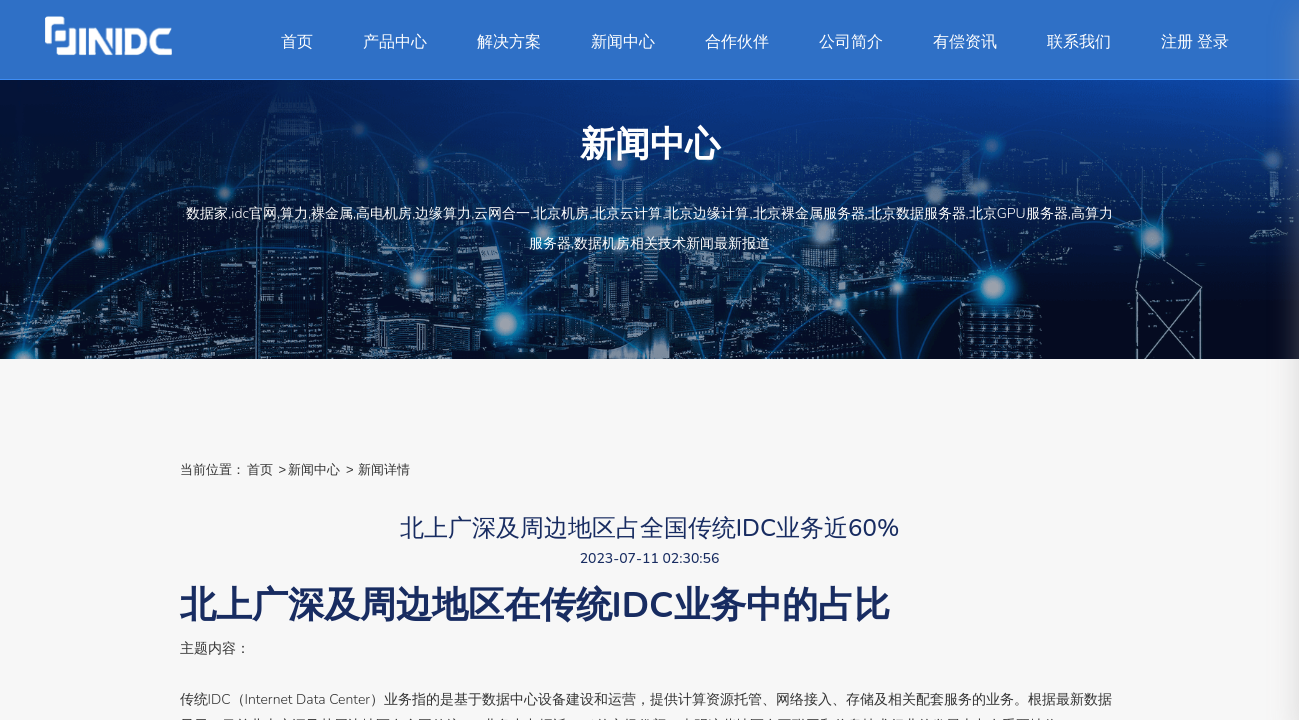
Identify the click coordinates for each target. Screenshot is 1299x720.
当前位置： (212, 469)
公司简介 (851, 42)
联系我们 (1079, 42)
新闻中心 (623, 42)
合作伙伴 (737, 42)
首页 (297, 42)
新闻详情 (384, 469)
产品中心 (395, 42)
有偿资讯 (965, 42)
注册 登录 (1195, 42)
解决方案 (509, 42)
